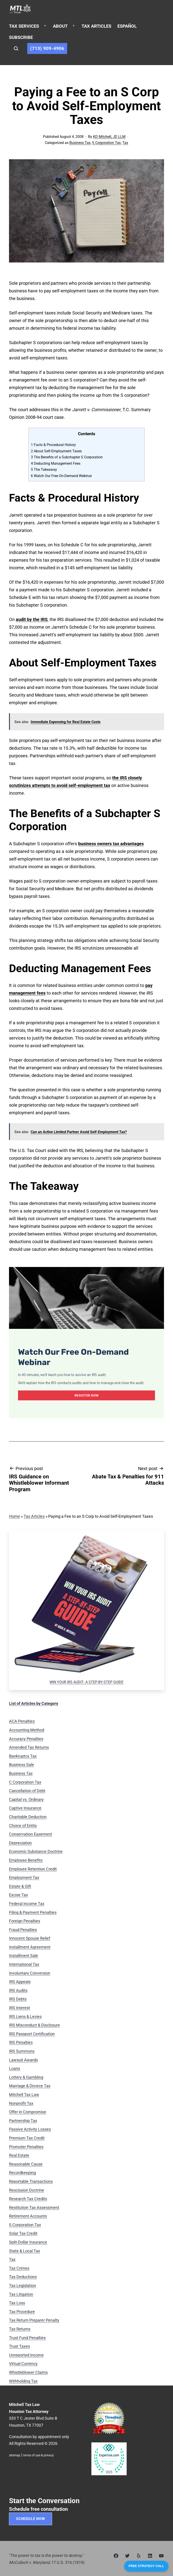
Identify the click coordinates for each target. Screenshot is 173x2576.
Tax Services (24, 26)
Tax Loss (17, 2302)
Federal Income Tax (26, 1903)
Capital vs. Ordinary (26, 1799)
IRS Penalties (21, 2042)
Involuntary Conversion (29, 1973)
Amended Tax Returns (29, 1747)
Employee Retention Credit (33, 1869)
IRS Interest (19, 2007)
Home (14, 1516)
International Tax (24, 1964)
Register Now (87, 1395)
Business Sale (21, 1764)
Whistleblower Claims (28, 2372)
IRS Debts (18, 1999)
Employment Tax (24, 1877)
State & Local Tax (24, 2251)
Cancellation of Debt (27, 1790)
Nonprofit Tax (21, 2103)
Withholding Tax (23, 2381)
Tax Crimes (19, 2268)
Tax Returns (19, 2329)
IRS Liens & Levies (25, 2016)
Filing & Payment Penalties (33, 1912)
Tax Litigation (21, 2294)
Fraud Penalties (23, 1929)
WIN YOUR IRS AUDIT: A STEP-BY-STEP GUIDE (86, 1682)
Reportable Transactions (31, 2181)
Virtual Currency (23, 2363)
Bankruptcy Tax (23, 1756)
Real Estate (19, 2155)
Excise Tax (18, 1894)
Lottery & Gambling (26, 2077)
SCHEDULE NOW (30, 2519)
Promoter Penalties (26, 2146)
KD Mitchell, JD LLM (109, 137)
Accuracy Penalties (26, 1738)
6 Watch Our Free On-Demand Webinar (61, 476)
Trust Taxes (19, 2346)
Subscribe (21, 37)
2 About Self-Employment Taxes (56, 451)
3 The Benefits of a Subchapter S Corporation (67, 457)
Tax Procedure (22, 2311)
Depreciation (20, 1843)
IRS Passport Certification (32, 2033)
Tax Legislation (22, 2285)
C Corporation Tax (25, 1782)
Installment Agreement (29, 1947)
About (60, 26)
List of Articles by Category (33, 1703)
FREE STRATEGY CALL (146, 2566)
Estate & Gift (20, 1886)
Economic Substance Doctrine (36, 1851)
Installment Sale (23, 1955)
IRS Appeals (20, 1981)
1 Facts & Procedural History (53, 445)
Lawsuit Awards (23, 2060)
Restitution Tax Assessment (34, 2207)
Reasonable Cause (26, 2164)
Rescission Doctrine (26, 2190)
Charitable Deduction (28, 1816)
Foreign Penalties (24, 1921)
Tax (125, 143)
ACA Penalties (22, 1721)
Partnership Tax (23, 2120)
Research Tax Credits (28, 2198)
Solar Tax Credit (23, 2233)
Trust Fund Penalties (27, 2337)
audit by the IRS (32, 619)
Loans (14, 2068)
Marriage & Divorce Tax (29, 2085)
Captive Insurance (25, 1808)
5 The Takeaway (44, 469)
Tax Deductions (23, 2276)
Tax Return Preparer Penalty (34, 2320)
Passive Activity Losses (30, 2129)
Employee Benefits (26, 1860)
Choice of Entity (23, 1825)
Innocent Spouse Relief (29, 1938)
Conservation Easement (30, 1834)
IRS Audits (18, 1990)
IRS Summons (21, 2051)
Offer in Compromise (27, 2112)
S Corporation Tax (106, 143)
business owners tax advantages (111, 843)
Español (127, 26)
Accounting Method (26, 1730)
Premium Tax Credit (27, 2138)
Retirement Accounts (28, 2216)
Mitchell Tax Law (24, 2094)
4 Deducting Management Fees (55, 463)
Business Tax (80, 143)
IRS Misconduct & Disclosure (34, 2025)
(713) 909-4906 (47, 48)
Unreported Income (26, 2355)
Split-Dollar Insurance (28, 2242)
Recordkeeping (22, 2172)
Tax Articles (96, 26)
